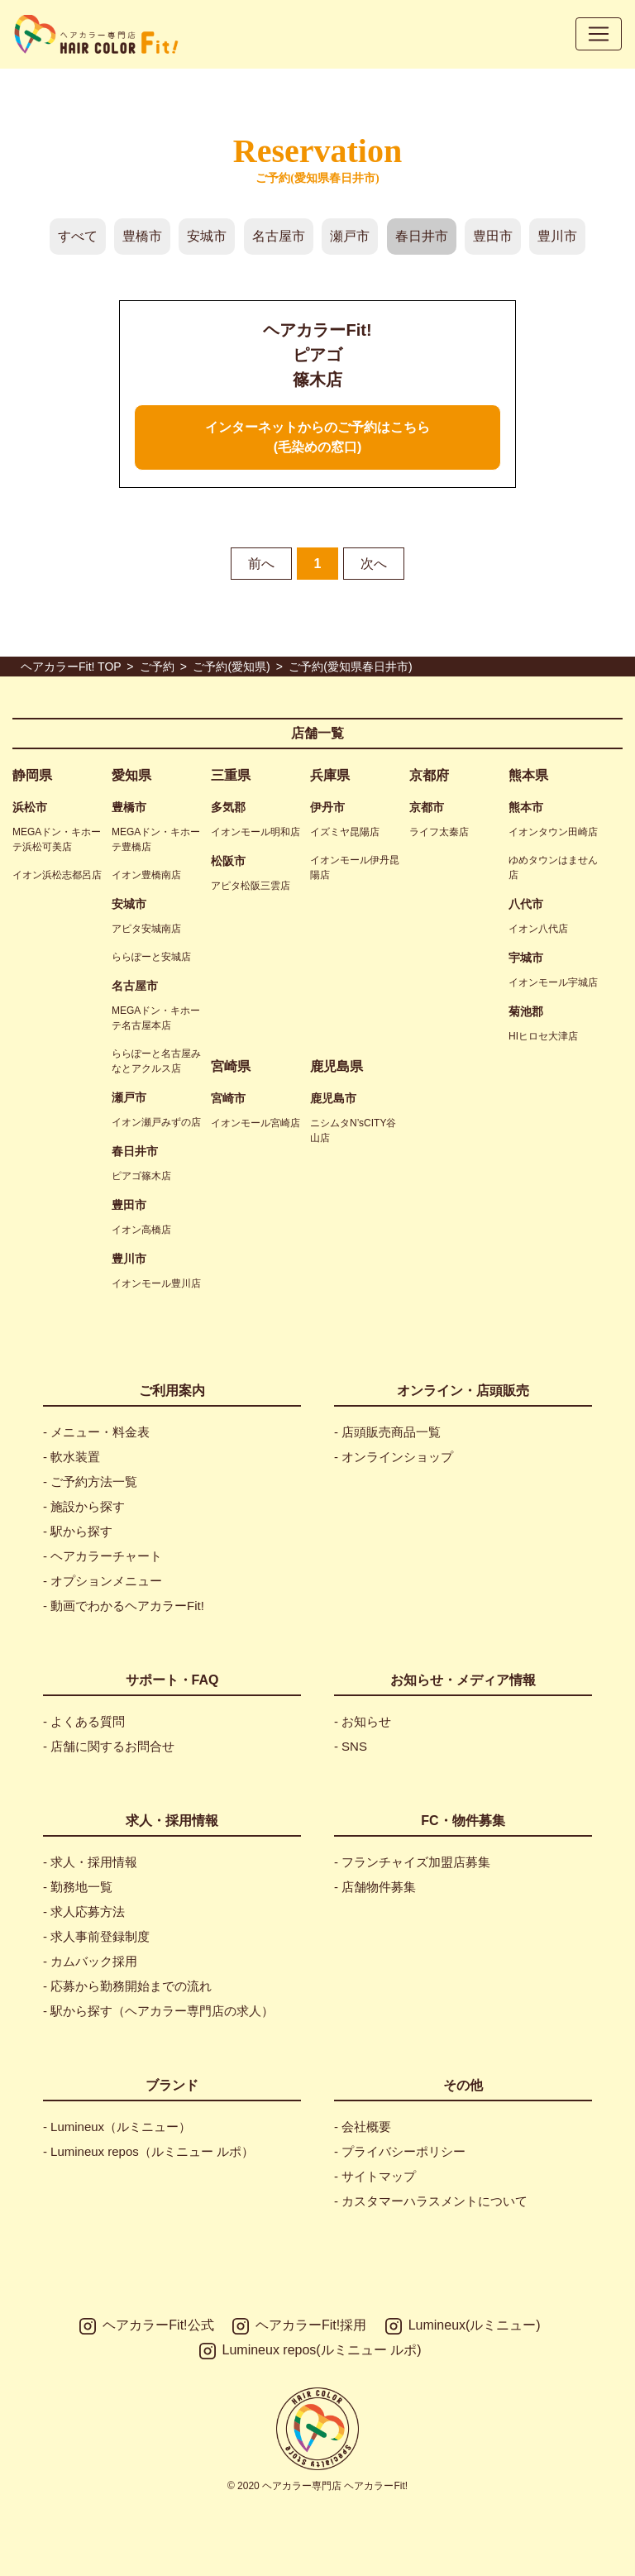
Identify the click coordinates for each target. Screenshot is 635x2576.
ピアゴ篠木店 (141, 1176)
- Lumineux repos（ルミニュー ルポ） (148, 2151)
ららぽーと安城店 (151, 957)
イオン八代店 (538, 928)
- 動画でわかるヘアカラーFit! (123, 1606)
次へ (373, 564)
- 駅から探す (77, 1531)
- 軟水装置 (71, 1457)
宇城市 (525, 957)
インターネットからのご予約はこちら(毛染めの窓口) (317, 437)
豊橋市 (142, 236)
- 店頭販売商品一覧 (387, 1432)
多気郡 (228, 807)
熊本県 (528, 775)
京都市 (426, 807)
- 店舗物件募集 (375, 1887)
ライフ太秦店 (439, 832)
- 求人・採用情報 (90, 1862)
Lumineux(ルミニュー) (463, 2326)
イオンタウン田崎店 (553, 832)
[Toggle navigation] (598, 33)
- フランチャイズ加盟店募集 (412, 1862)
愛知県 (131, 775)
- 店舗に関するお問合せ (108, 1746)
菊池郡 (525, 1011)
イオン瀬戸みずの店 (156, 1122)
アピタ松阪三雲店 (250, 885)
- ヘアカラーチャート (102, 1556)
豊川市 (557, 236)
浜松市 (29, 807)
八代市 (525, 903)
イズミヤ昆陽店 (345, 832)
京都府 (429, 775)
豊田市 (493, 236)
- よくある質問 (84, 1721)
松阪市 (228, 860)
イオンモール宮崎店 (255, 1123)
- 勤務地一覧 (77, 1887)
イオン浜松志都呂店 (57, 875)
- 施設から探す (84, 1506)
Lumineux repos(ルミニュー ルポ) (310, 2351)
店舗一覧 (317, 733)
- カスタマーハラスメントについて (431, 2201)
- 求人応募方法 (84, 1912)
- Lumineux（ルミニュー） (117, 2127)
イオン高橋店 (141, 1229)
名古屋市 (278, 236)
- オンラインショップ (393, 1457)
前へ (261, 564)
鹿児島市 (333, 1098)
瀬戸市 (350, 236)
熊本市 (525, 807)
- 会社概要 (362, 2127)
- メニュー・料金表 (96, 1432)
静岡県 (32, 775)
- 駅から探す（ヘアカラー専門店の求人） (158, 2011)
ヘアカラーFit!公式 (146, 2326)
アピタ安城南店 (146, 928)
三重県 (231, 775)
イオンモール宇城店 (553, 982)
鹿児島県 (336, 1066)
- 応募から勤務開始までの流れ (127, 1986)
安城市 (207, 236)
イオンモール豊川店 (156, 1283)
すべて (78, 236)
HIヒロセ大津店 (543, 1036)
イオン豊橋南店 (146, 875)
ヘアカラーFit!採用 (299, 2326)
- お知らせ (362, 1721)
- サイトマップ (375, 2176)
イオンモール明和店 (255, 832)
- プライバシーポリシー (400, 2151)
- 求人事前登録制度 (96, 1936)
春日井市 (421, 236)
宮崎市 (228, 1098)
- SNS (350, 1746)
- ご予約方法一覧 (90, 1481)
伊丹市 (327, 807)
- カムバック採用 (90, 1961)
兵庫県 (330, 775)
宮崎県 (231, 1066)
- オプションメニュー (102, 1581)
